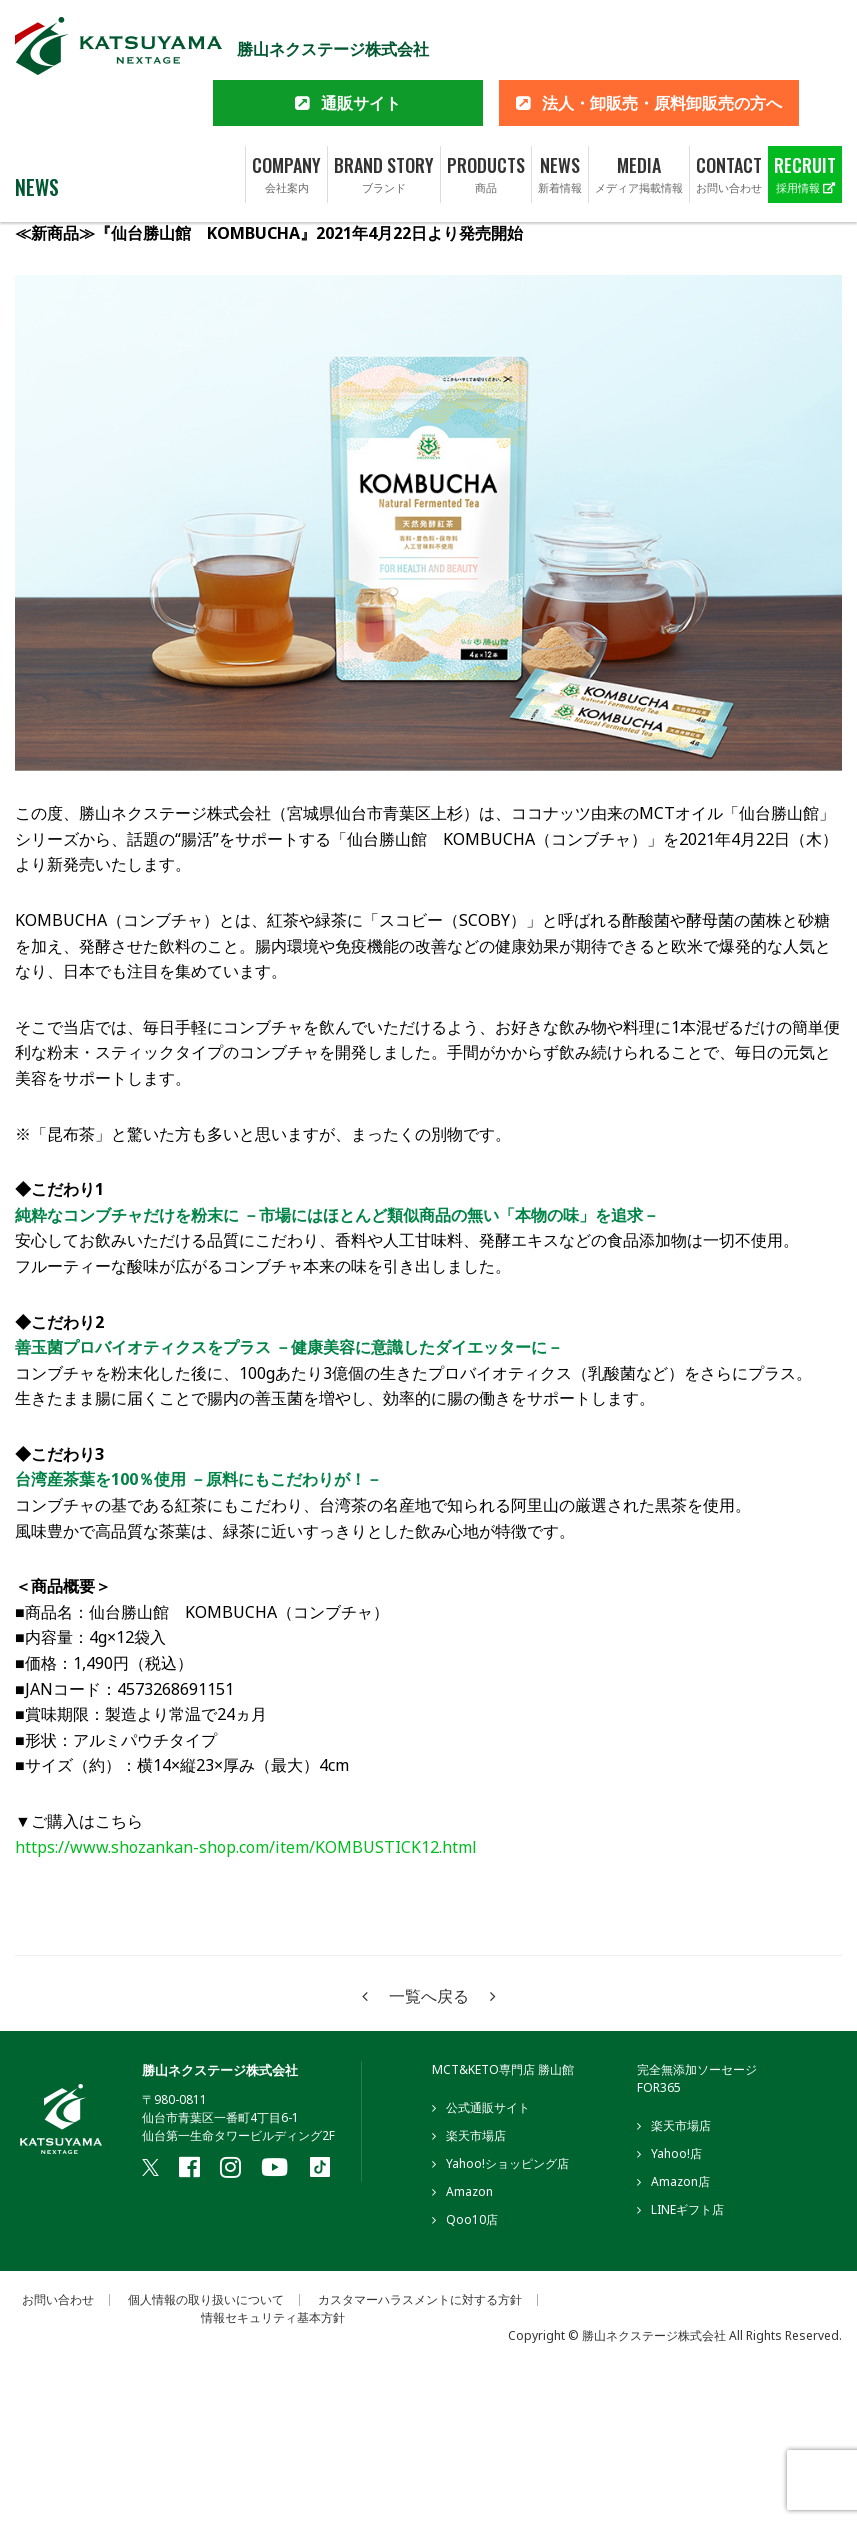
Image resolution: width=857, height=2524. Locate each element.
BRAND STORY (384, 111)
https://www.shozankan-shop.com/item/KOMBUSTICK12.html (246, 1847)
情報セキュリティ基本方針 (273, 2318)
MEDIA (639, 111)
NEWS (560, 111)
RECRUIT (805, 111)
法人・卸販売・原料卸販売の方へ (662, 40)
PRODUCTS (486, 111)
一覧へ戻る (429, 1996)
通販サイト (361, 40)
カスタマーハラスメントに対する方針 (420, 2300)
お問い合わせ (58, 2300)
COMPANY (286, 111)
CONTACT (729, 111)
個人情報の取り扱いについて (206, 2300)
